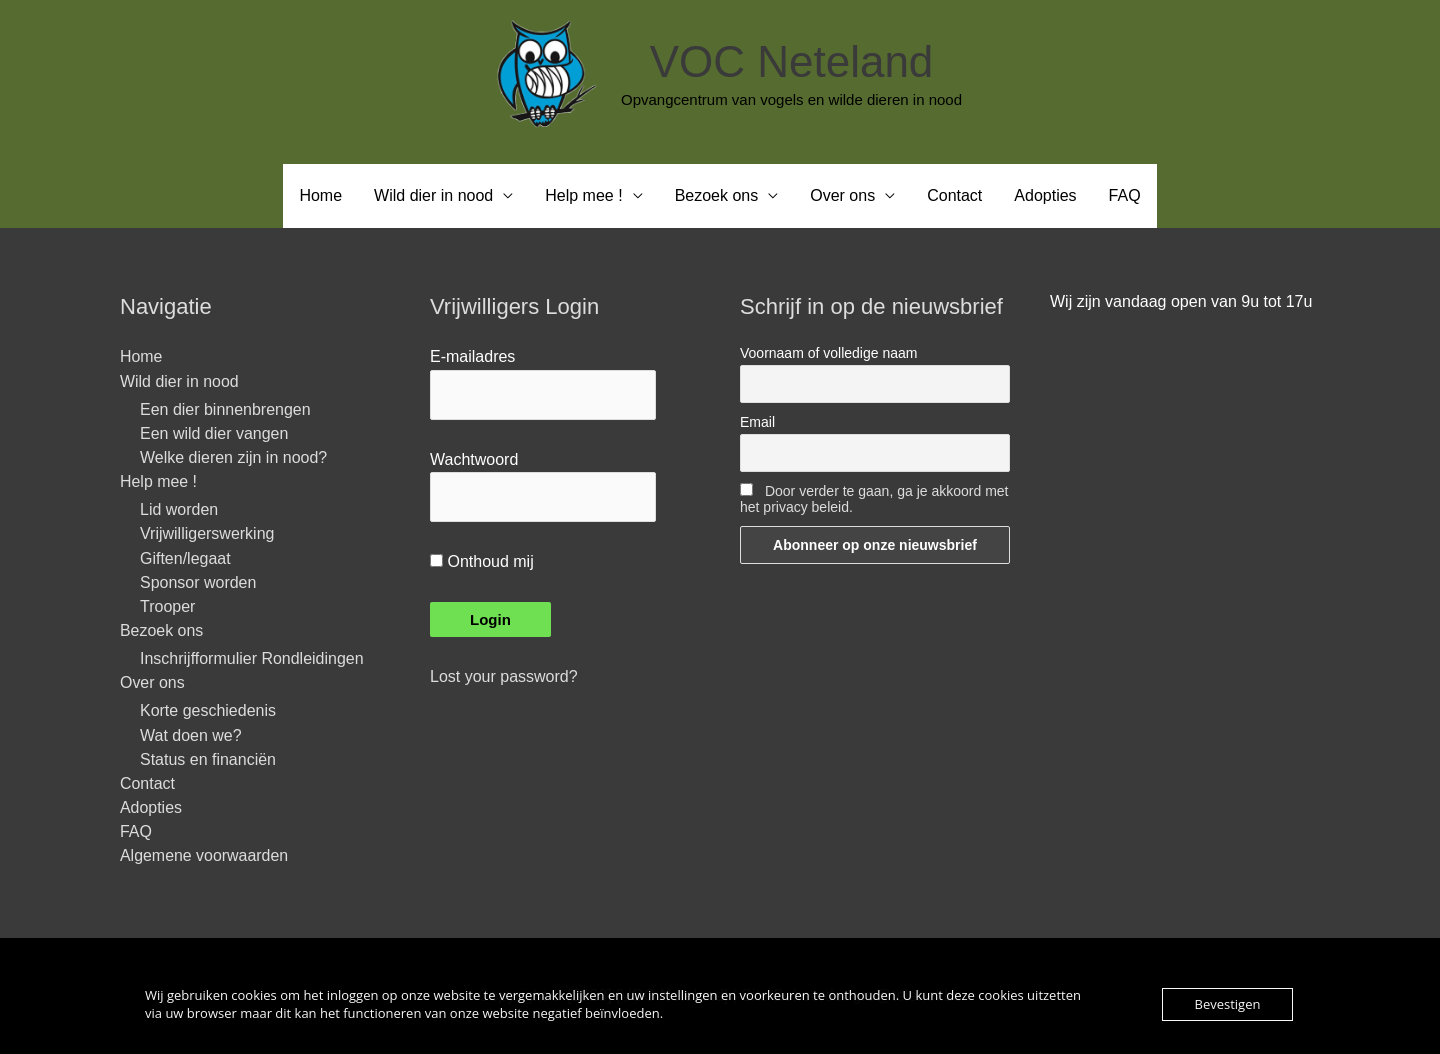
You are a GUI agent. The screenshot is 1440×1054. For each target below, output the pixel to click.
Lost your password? (504, 676)
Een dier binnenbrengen (225, 409)
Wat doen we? (191, 735)
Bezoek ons (717, 195)
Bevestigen (1228, 1004)
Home (320, 195)
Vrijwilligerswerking (207, 533)
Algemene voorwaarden (204, 856)
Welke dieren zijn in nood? (233, 457)
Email (757, 422)
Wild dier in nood (433, 195)
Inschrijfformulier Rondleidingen (252, 658)
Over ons (842, 195)
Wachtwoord (474, 459)
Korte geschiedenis (208, 711)
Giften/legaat (185, 558)
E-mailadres (472, 356)
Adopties (1045, 195)
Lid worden (179, 509)
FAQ (1125, 195)
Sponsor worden (198, 582)
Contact (954, 195)
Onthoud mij (482, 561)
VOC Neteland (792, 61)
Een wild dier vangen (214, 433)
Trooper (167, 606)
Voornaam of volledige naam (828, 353)
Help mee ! (583, 195)
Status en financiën (208, 759)
